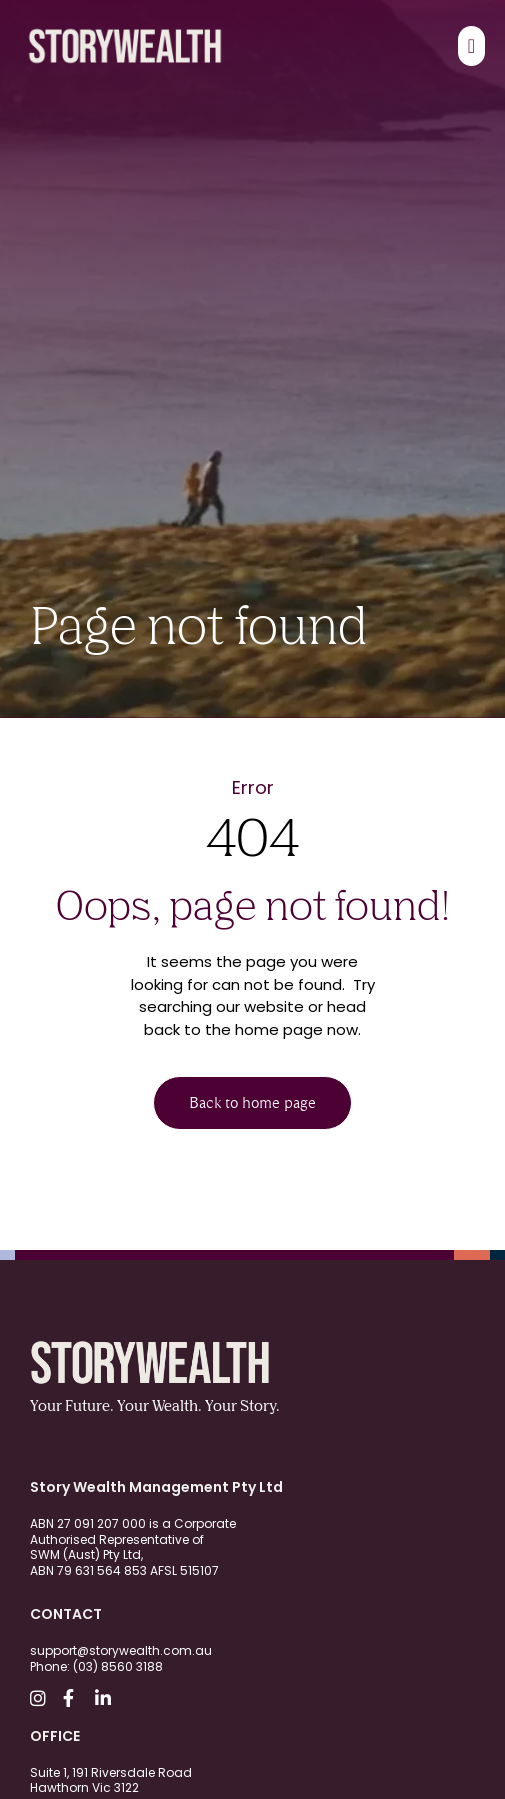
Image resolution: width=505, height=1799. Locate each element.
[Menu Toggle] (471, 46)
